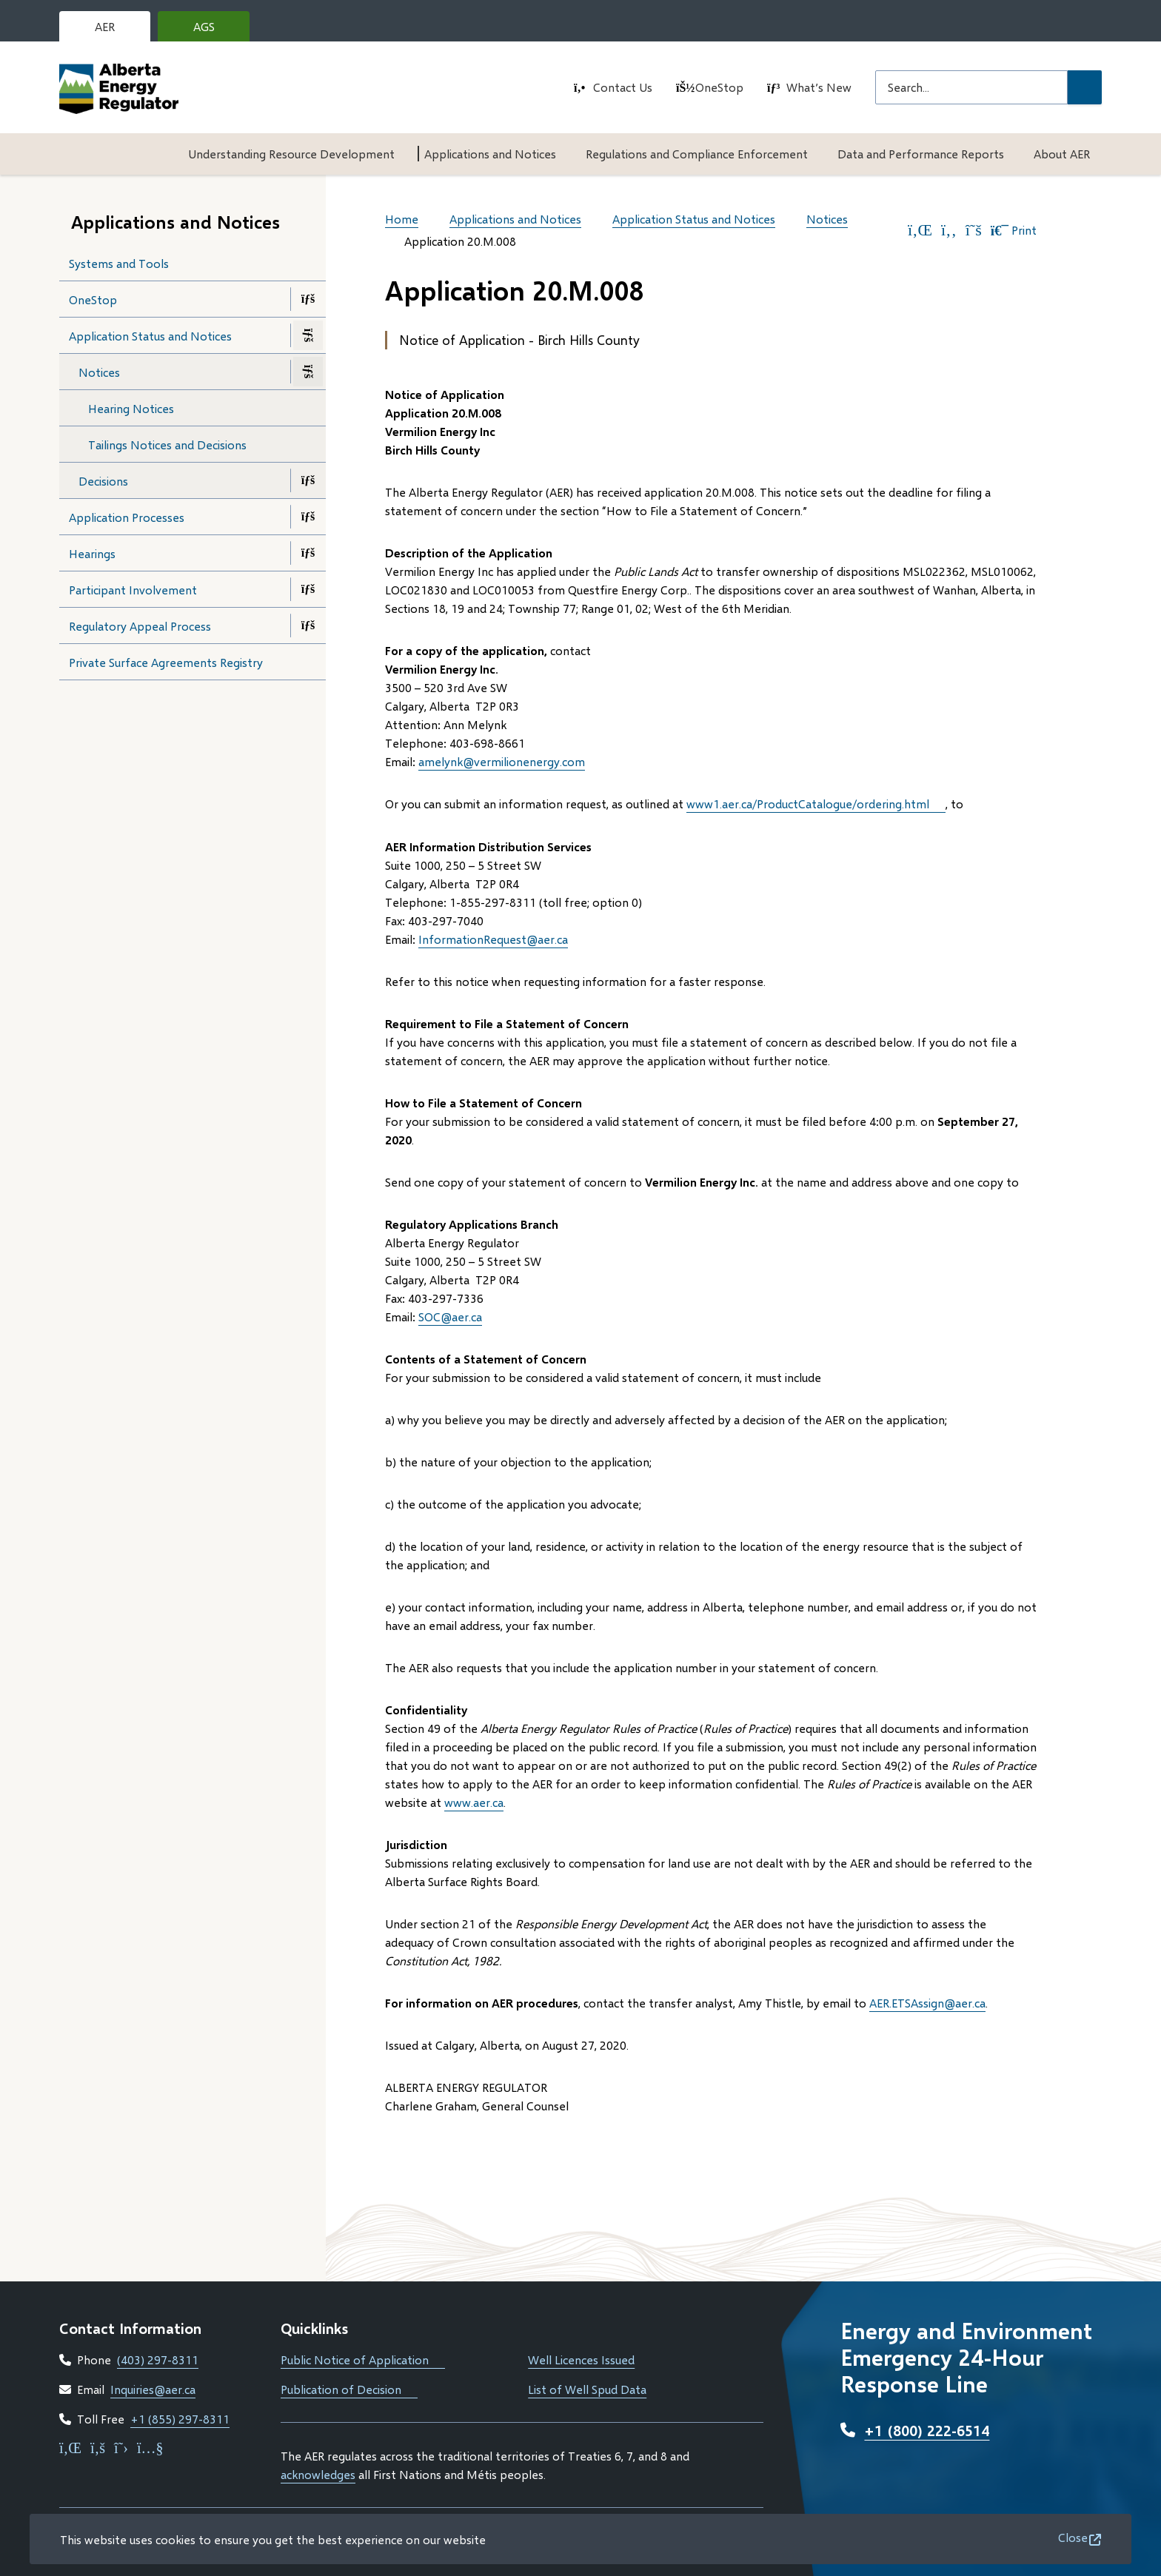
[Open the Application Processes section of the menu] (308, 516)
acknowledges (318, 2474)
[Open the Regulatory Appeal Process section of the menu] (308, 625)
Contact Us (622, 87)
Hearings (92, 553)
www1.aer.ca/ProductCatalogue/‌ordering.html (816, 803)
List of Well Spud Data (587, 2389)
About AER (1062, 154)
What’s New (818, 87)
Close (1073, 2537)
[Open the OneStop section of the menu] (308, 299)
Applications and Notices (490, 154)
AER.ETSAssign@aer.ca (927, 2003)
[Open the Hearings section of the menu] (308, 553)
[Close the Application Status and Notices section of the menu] (308, 335)
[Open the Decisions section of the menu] (308, 480)
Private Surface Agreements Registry (166, 662)
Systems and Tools (119, 263)
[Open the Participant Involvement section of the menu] (308, 589)
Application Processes (126, 517)
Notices (99, 372)
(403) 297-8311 (157, 2359)
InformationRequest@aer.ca (493, 939)
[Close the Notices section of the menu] (308, 371)
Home (401, 219)
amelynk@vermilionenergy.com (501, 761)
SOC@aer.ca (450, 1316)
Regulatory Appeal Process (140, 626)
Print (1014, 230)
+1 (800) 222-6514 (926, 2430)
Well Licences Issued (581, 2359)
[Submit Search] (1085, 87)
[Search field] (971, 87)
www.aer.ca (473, 1802)
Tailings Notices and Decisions (167, 444)
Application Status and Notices (150, 336)
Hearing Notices (131, 408)
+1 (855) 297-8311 (180, 2419)
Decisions (103, 481)
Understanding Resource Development (291, 154)
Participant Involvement (133, 590)
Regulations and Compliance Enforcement (697, 154)
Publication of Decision (349, 2389)
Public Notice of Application (363, 2359)
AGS (215, 30)
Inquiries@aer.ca (152, 2389)
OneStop (719, 87)
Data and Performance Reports (920, 154)
